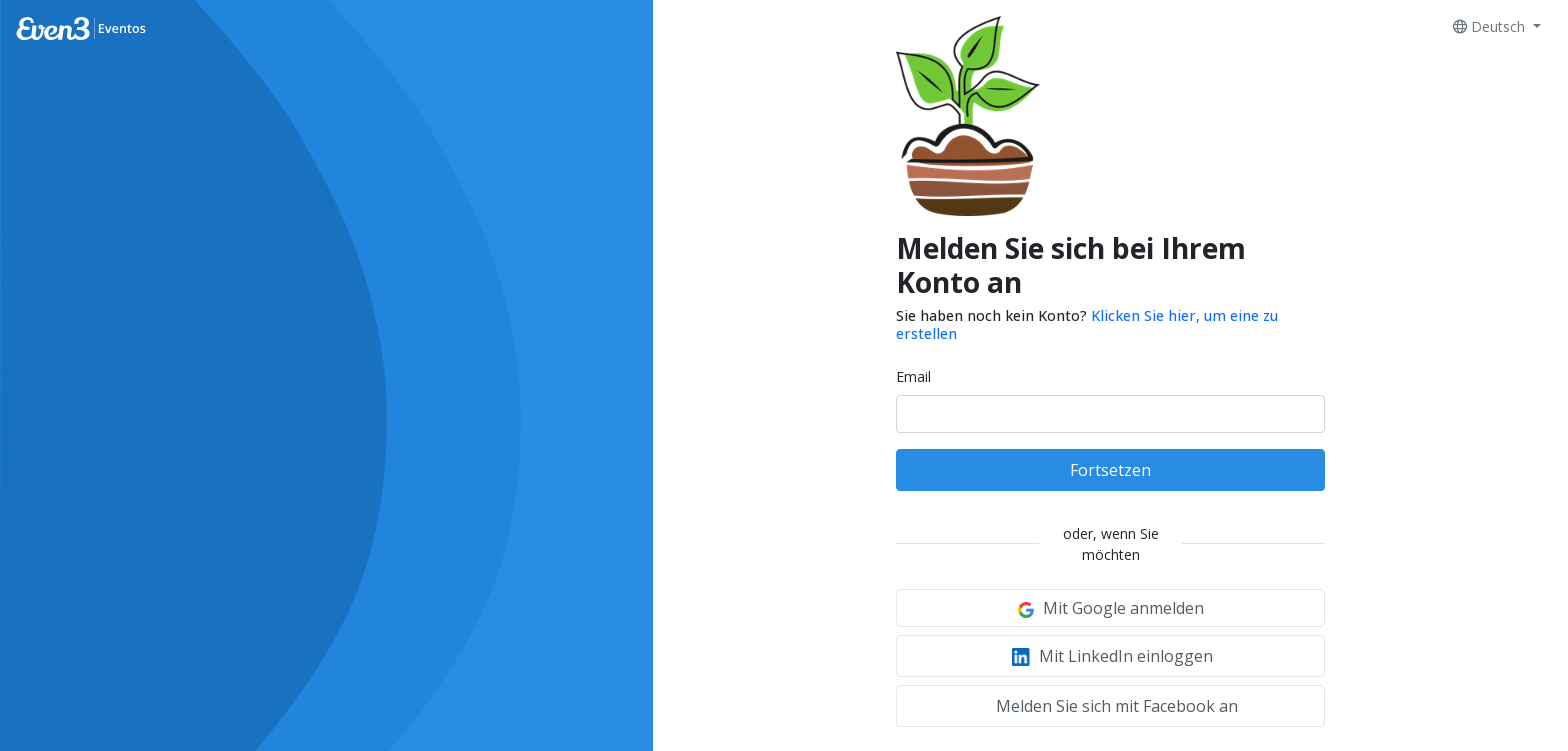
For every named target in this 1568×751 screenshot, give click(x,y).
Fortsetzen (1110, 470)
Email (913, 376)
